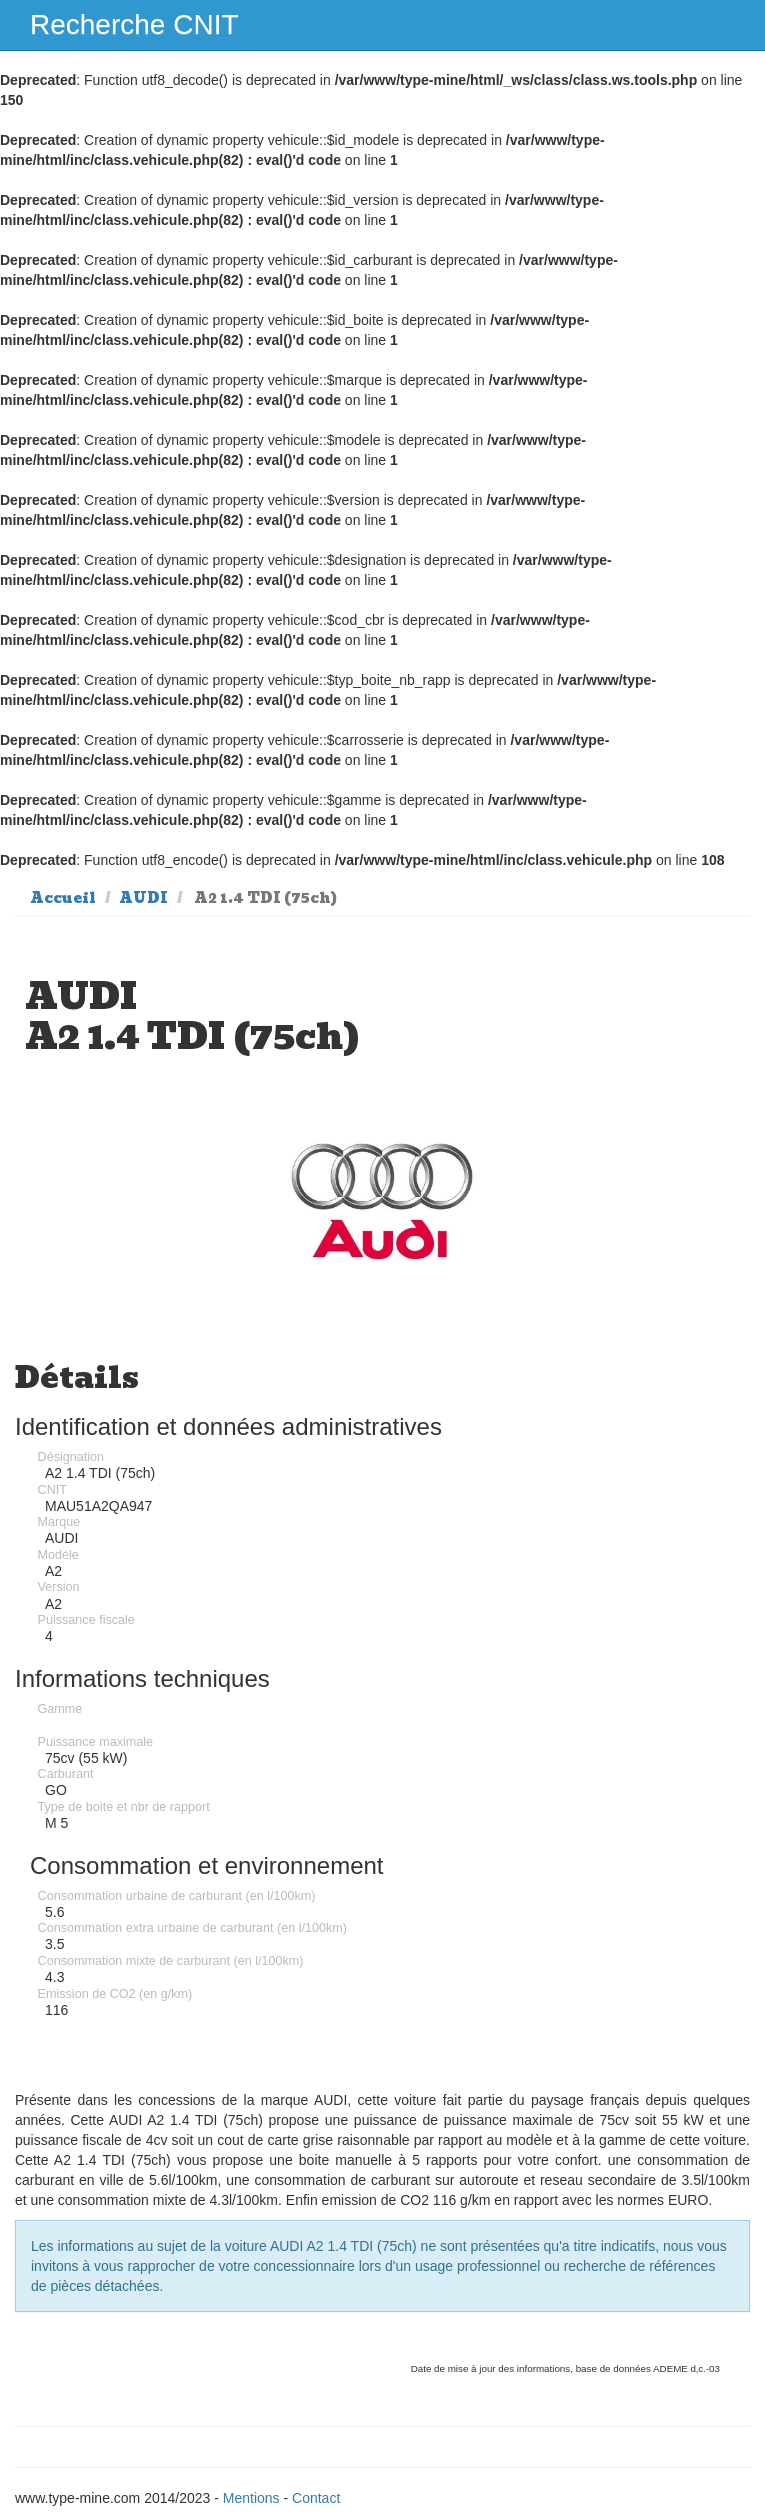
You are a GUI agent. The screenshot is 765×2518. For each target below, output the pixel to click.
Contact (316, 2498)
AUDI (143, 898)
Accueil (63, 898)
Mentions (251, 2498)
